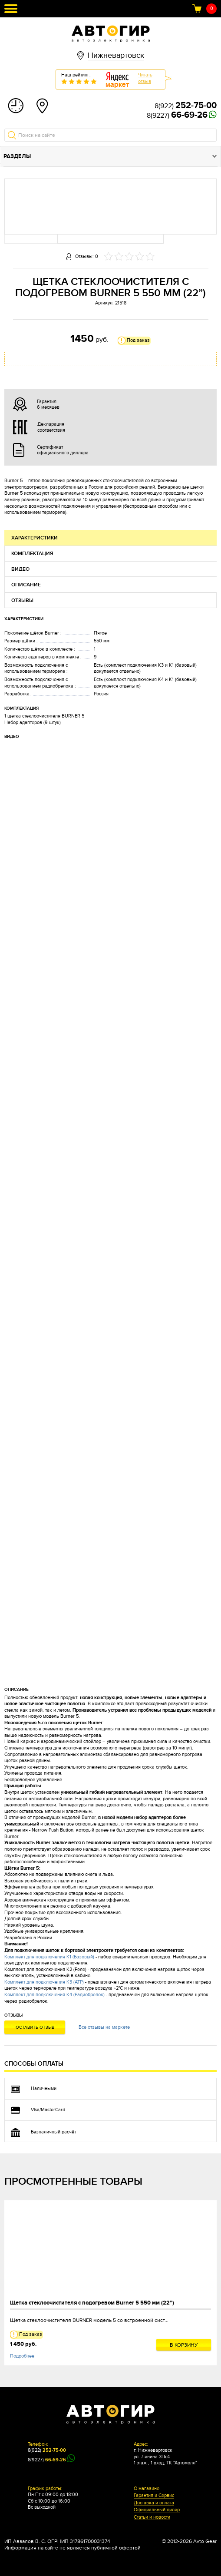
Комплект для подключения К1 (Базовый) (49, 1957)
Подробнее (22, 2356)
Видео (20, 569)
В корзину (184, 2345)
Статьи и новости (152, 2517)
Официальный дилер (157, 2510)
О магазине (146, 2488)
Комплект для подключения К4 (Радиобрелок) (54, 1994)
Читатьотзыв (145, 78)
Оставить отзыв (35, 2027)
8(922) (186, 106)
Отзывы (22, 600)
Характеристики (34, 538)
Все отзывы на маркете (104, 2027)
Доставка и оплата (154, 2503)
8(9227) (177, 115)
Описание (26, 585)
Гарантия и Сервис (154, 2495)
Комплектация (32, 553)
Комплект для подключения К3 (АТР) (44, 1982)
